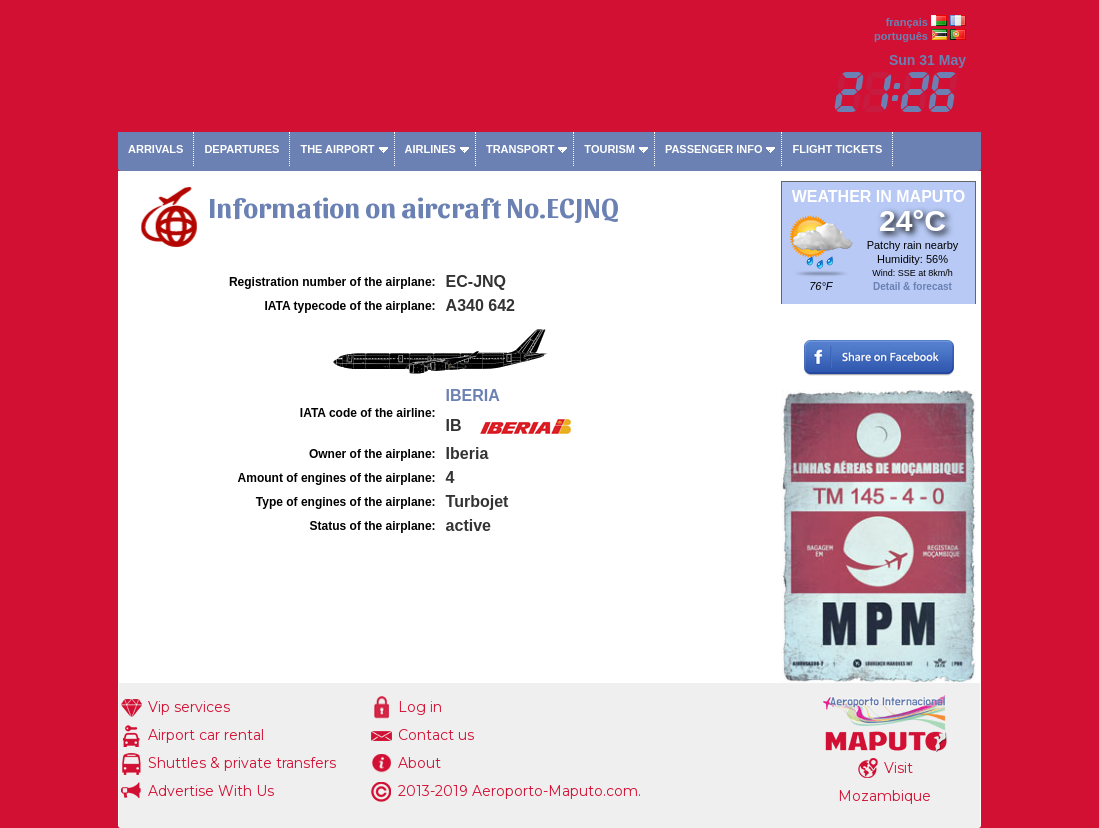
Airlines (430, 149)
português (901, 36)
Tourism (609, 149)
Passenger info (714, 149)
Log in (420, 707)
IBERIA (473, 395)
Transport (520, 149)
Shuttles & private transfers (242, 763)
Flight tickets (837, 149)
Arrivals (155, 149)
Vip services (189, 707)
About (419, 763)
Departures (241, 149)
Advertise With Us (211, 791)
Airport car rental (206, 735)
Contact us (436, 735)
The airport (337, 149)
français (907, 22)
